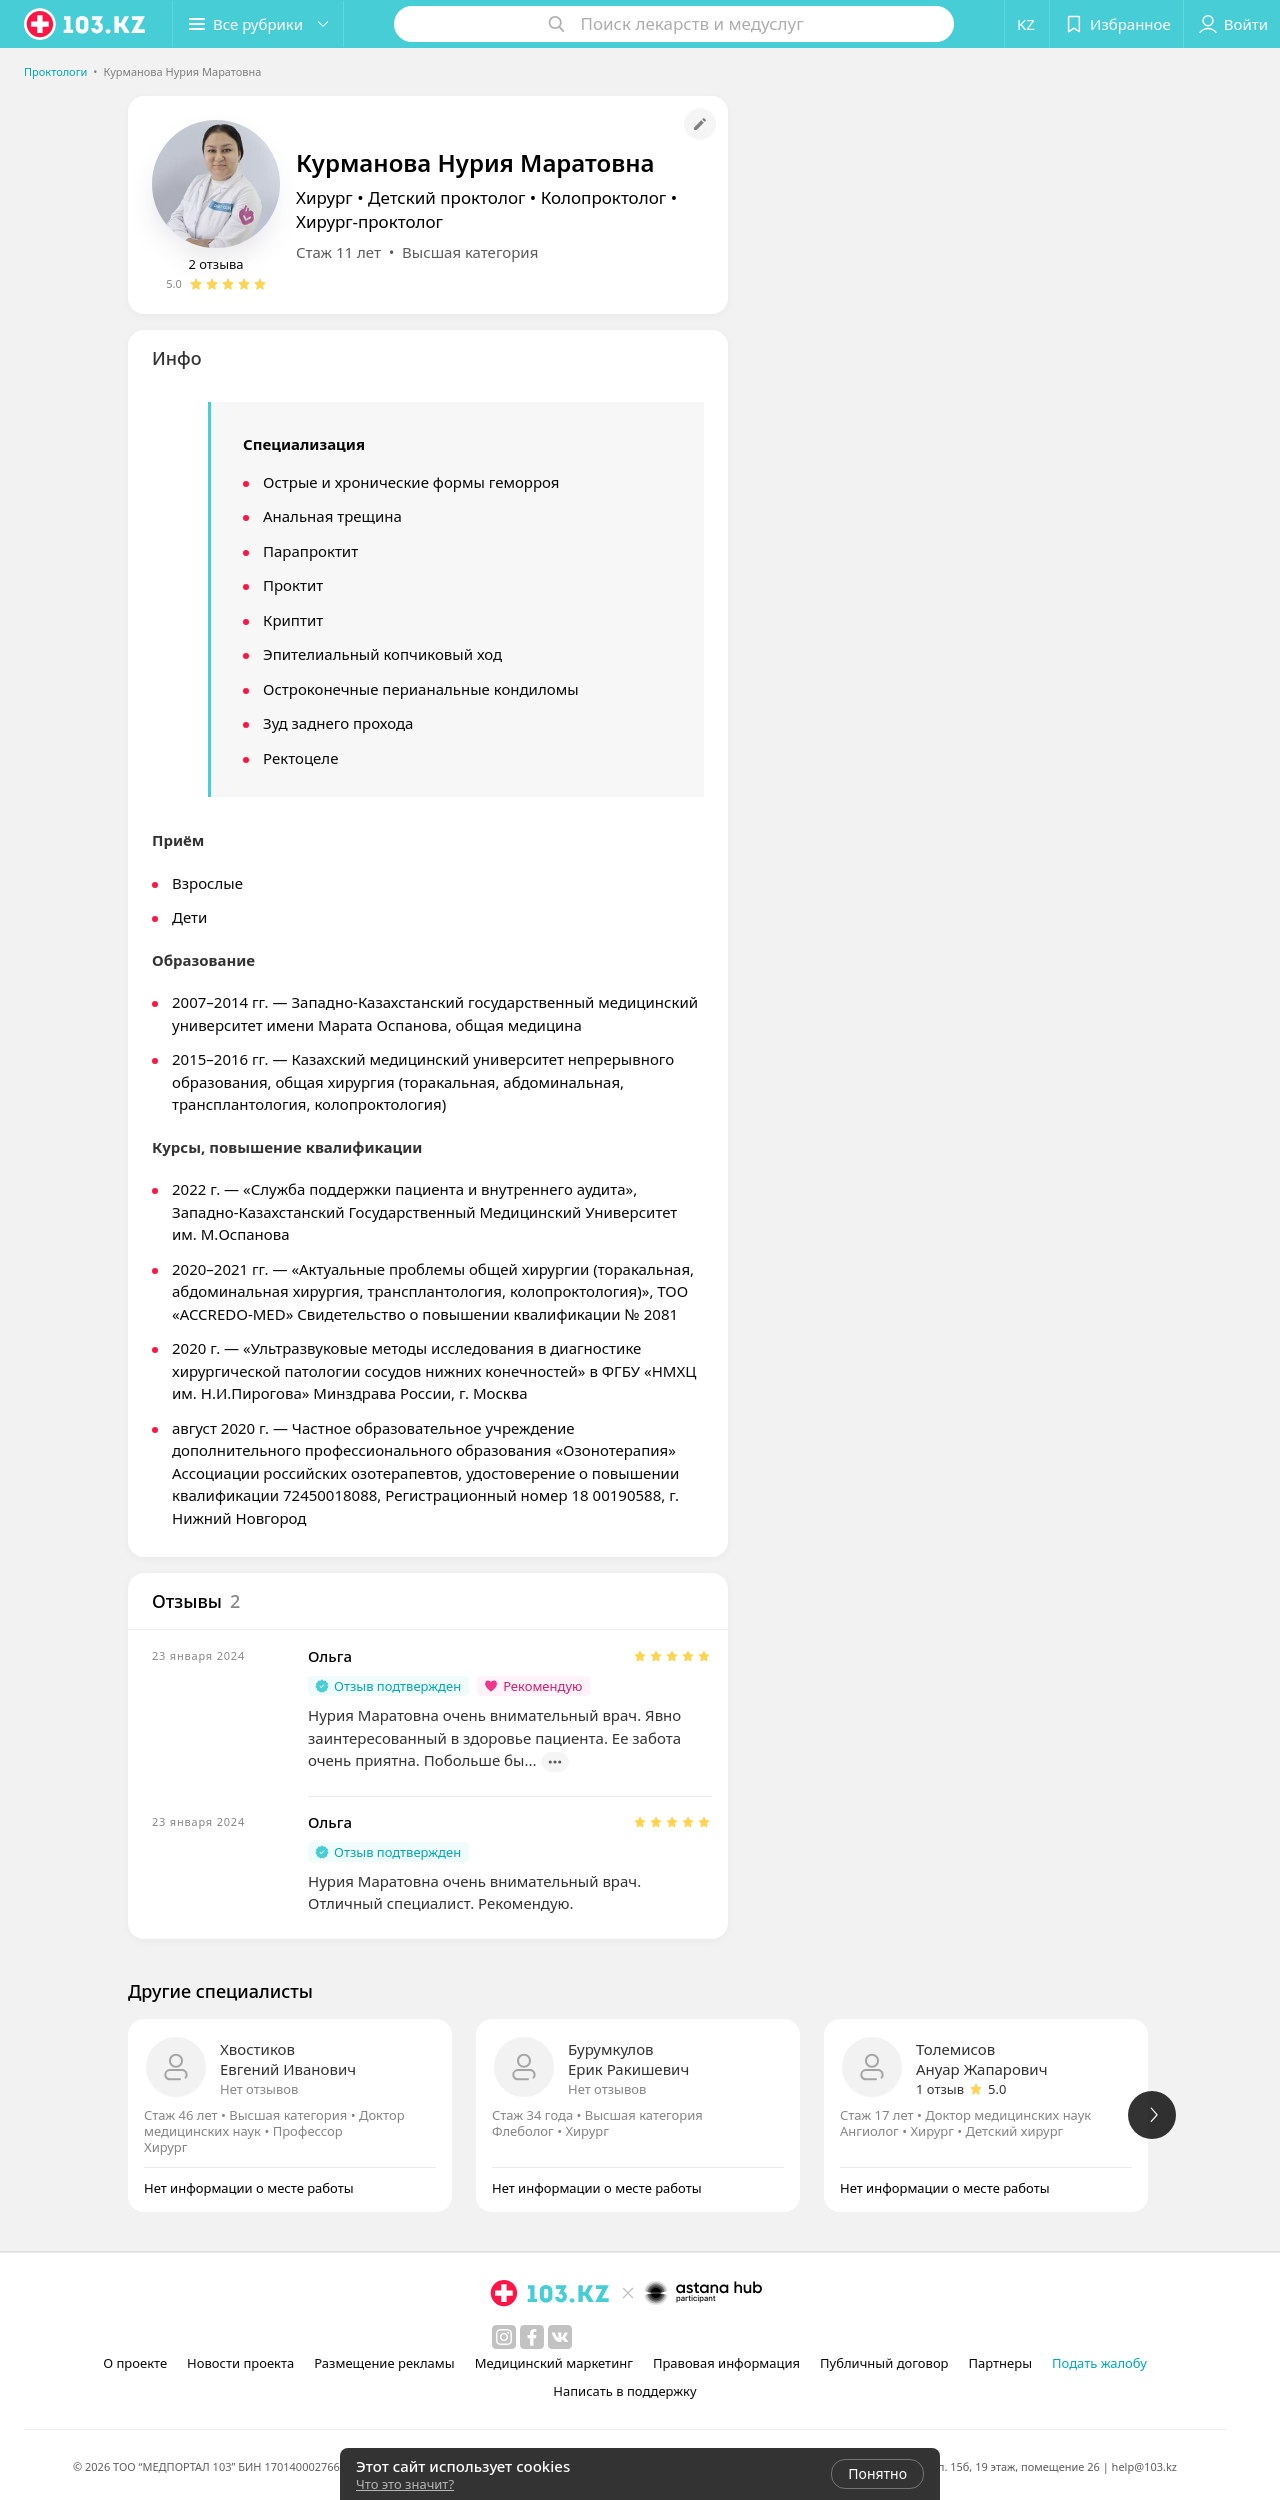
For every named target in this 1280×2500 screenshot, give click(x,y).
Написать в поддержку (624, 2391)
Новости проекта (240, 2363)
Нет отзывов (259, 2089)
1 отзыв (940, 2089)
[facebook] (532, 2337)
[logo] (86, 24)
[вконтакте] (560, 2337)
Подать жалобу (1099, 2363)
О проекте (135, 2363)
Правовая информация (726, 2363)
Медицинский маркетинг (554, 2363)
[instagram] (504, 2337)
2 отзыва (215, 264)
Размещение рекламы (384, 2363)
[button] (258, 24)
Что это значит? (405, 2484)
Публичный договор (884, 2363)
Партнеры (1001, 2363)
